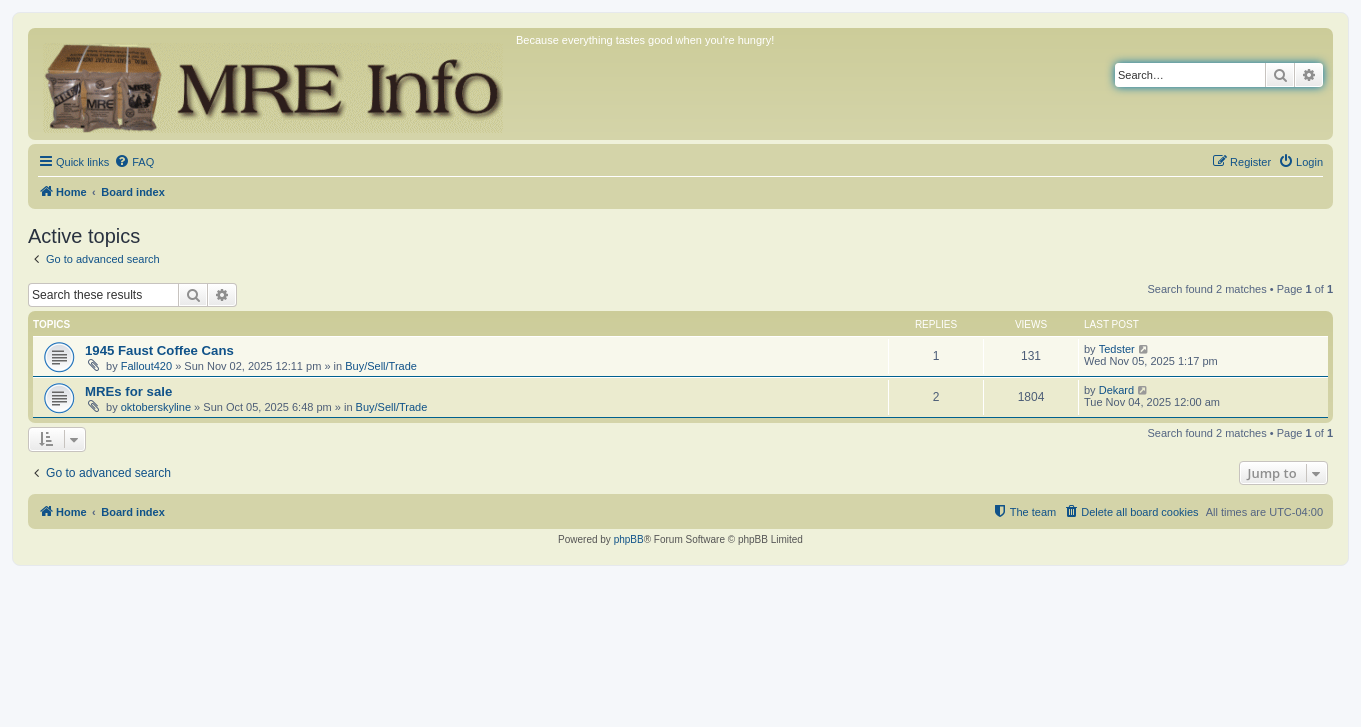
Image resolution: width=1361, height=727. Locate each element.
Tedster (1117, 349)
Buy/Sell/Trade (381, 366)
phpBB (629, 539)
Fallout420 (146, 366)
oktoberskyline (156, 407)
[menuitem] (134, 162)
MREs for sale (128, 391)
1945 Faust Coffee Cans (159, 350)
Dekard (1116, 390)
